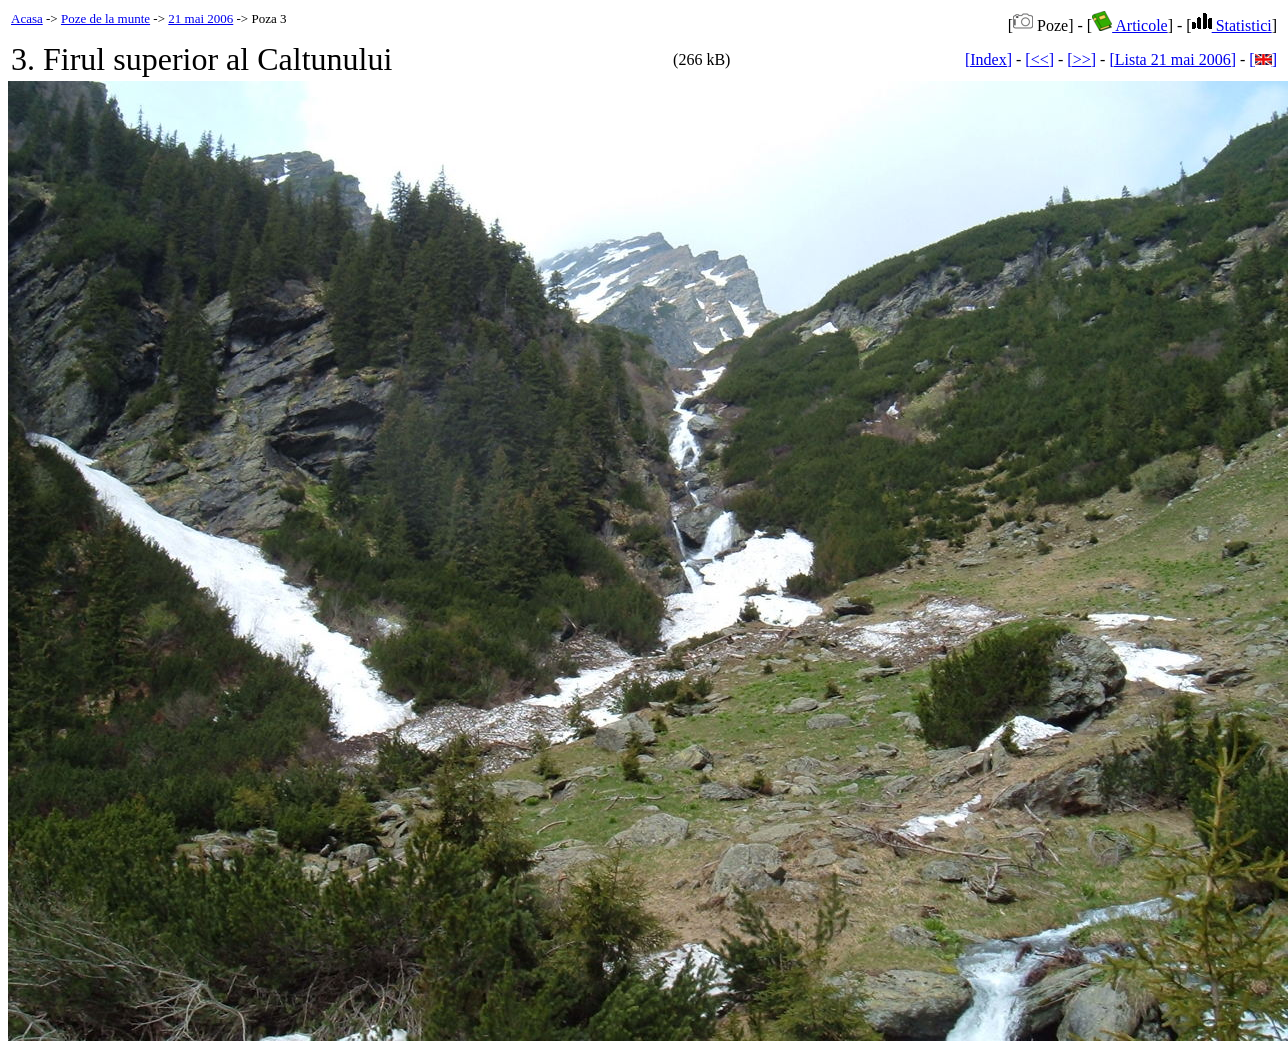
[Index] (988, 59)
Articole (1130, 25)
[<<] (1039, 59)
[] (1263, 59)
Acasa (27, 18)
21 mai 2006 (200, 18)
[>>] (1081, 59)
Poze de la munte (105, 18)
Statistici (1232, 25)
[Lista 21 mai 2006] (1172, 59)
